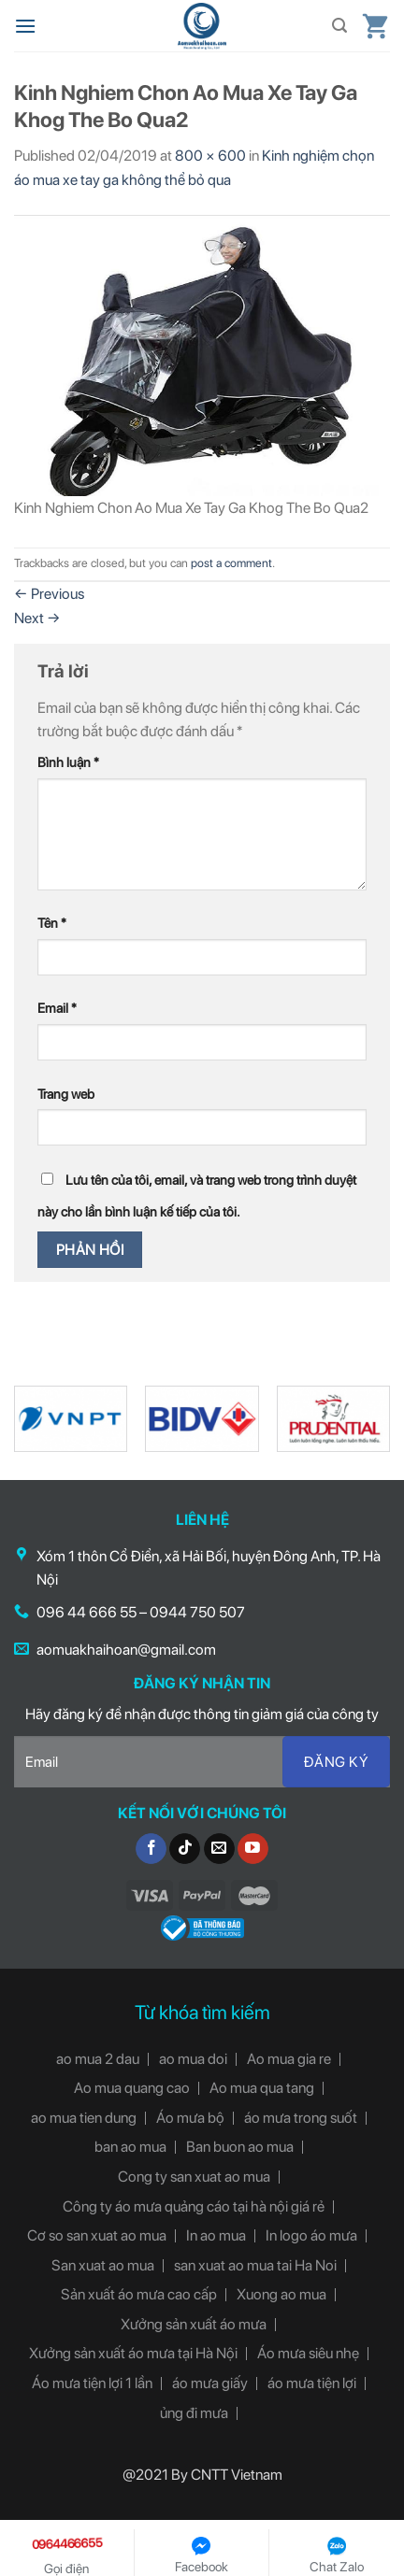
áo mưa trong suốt (300, 2118)
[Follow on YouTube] (253, 1849)
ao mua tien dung (84, 2118)
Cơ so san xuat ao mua (96, 2235)
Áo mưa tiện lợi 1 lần (92, 2383)
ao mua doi (193, 2059)
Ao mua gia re (289, 2059)
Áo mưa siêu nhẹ (308, 2353)
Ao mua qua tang (261, 2088)
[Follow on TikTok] (184, 1849)
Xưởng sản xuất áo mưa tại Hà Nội (133, 2353)
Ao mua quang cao (132, 2088)
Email (57, 1008)
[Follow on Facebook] (151, 1849)
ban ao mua (130, 2147)
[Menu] (25, 26)
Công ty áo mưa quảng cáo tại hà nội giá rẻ (194, 2206)
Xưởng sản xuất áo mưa (194, 2324)
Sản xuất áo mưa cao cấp (139, 2294)
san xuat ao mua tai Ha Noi (255, 2265)
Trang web (65, 1094)
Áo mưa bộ (190, 2118)
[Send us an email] (219, 1849)
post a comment (231, 563)
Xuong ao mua (281, 2294)
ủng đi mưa (194, 2413)
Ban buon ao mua (240, 2147)
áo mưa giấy (210, 2383)
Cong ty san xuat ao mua (194, 2176)
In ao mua (216, 2235)
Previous (49, 594)
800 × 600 (210, 155)
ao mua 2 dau (97, 2059)
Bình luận (68, 762)
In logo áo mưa (311, 2235)
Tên (51, 923)
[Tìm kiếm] (339, 25)
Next (37, 618)
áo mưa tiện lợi (311, 2383)
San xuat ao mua (102, 2265)
